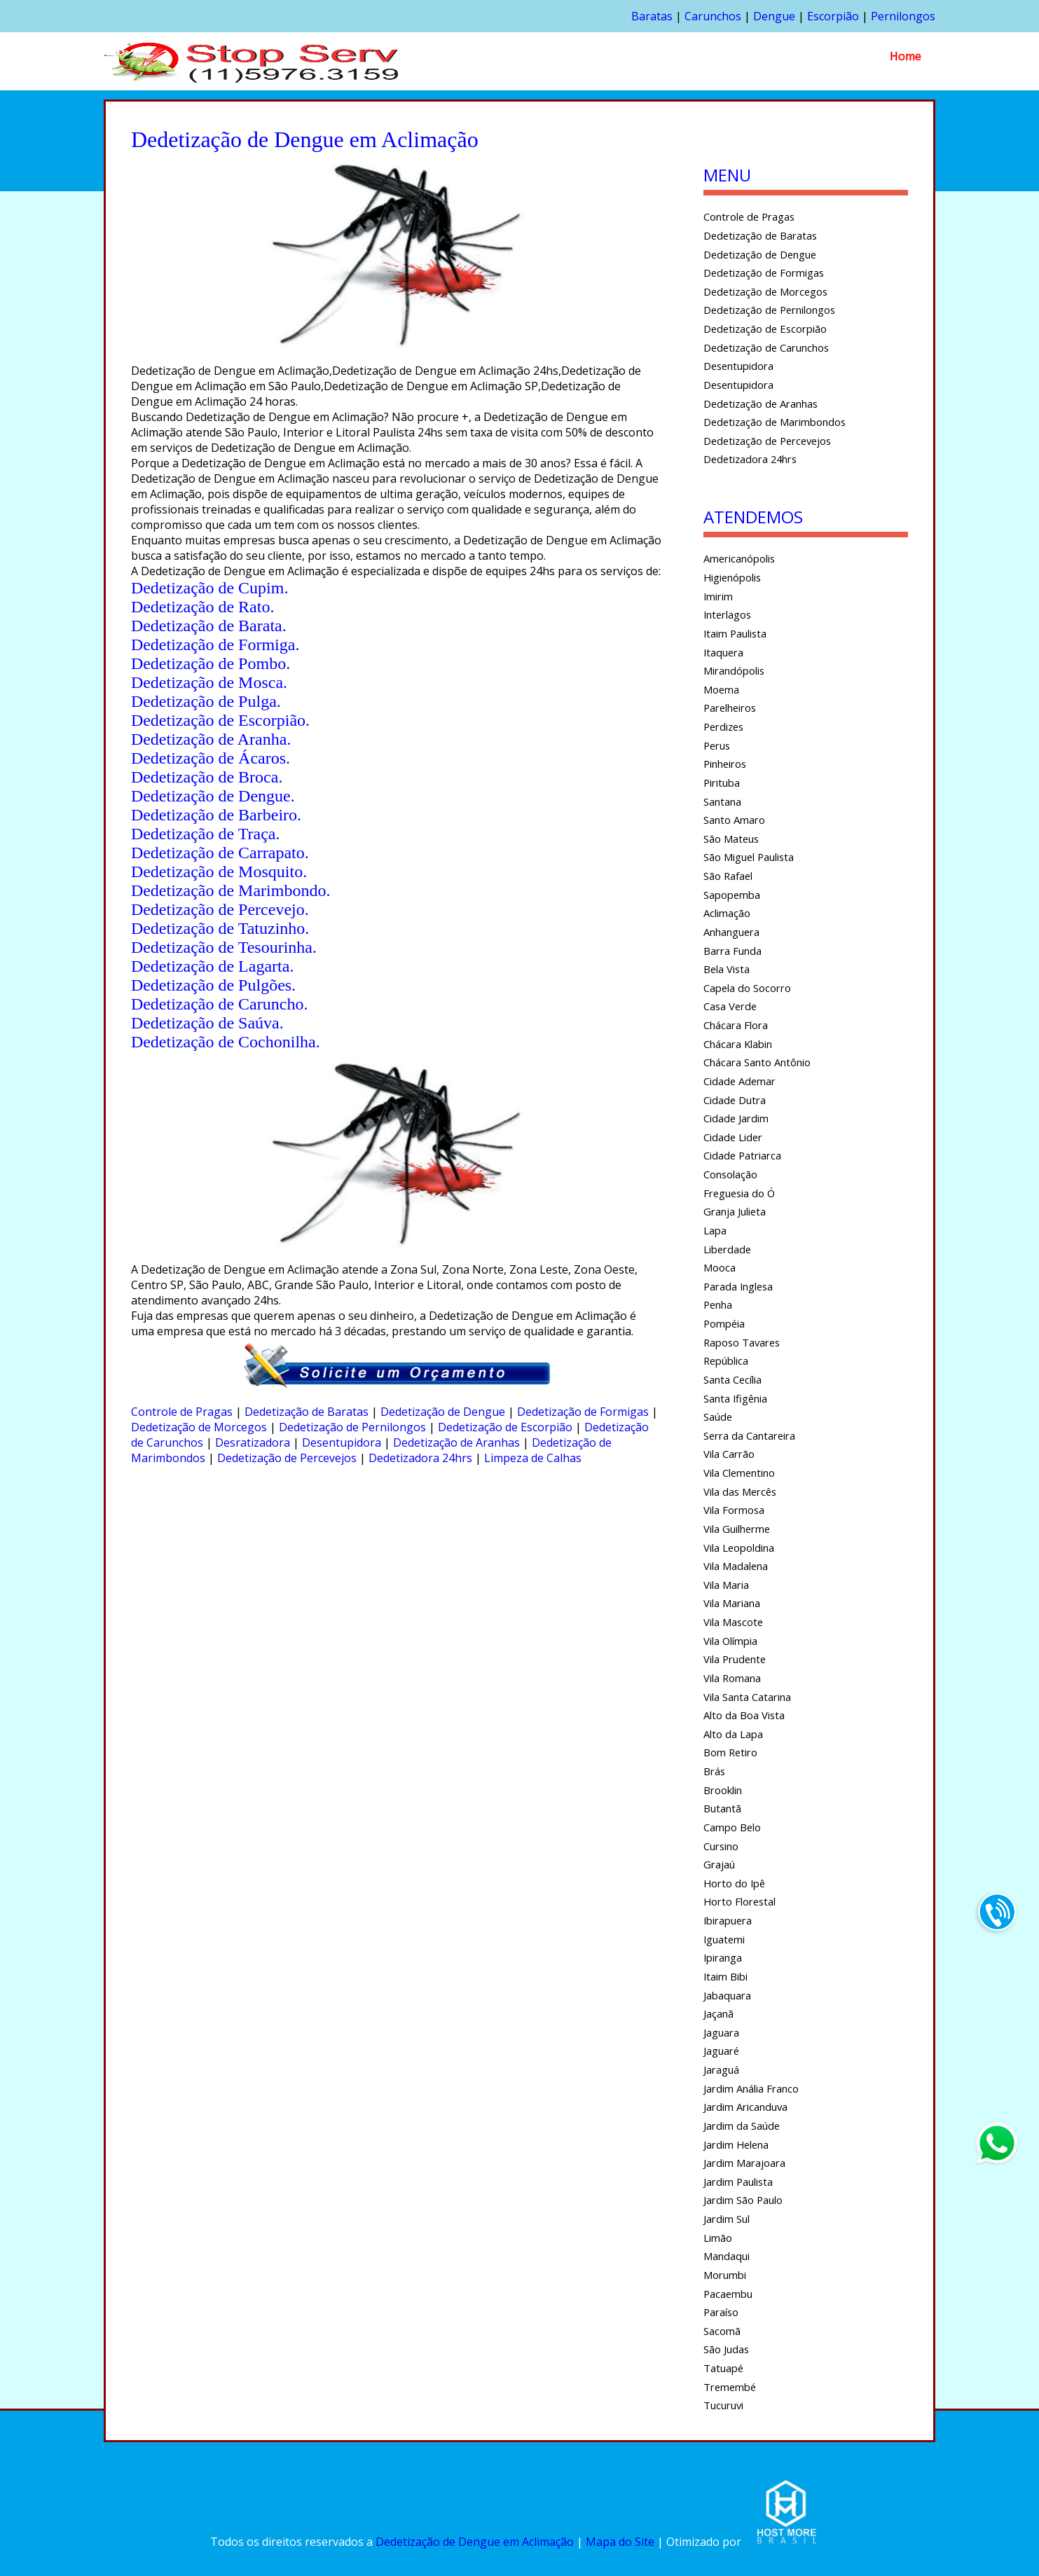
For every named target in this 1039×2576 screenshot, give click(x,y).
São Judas (726, 2349)
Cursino (720, 1846)
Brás (714, 1771)
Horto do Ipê (734, 1883)
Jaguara (721, 2032)
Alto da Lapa (733, 1734)
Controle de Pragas (182, 1411)
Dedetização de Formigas (583, 1411)
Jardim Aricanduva (745, 2107)
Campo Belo (732, 1827)
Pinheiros (724, 764)
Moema (721, 689)
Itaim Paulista (734, 633)
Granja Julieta (734, 1211)
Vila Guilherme (736, 1529)
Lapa (715, 1230)
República (725, 1361)
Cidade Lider (732, 1137)
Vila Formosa (733, 1510)
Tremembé (729, 2387)
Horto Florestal (739, 1901)
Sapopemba (731, 895)
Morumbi (724, 2275)
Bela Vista (726, 969)
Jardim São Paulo (743, 2200)
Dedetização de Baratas (307, 1411)
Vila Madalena (735, 1566)
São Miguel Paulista (748, 857)
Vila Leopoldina (738, 1548)
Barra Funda (732, 951)
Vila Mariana (731, 1603)
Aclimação (726, 913)
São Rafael (727, 876)
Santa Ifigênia (735, 1398)
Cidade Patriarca (742, 1155)
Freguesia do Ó (739, 1193)
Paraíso (720, 2312)
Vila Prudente (734, 1659)
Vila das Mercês (739, 1492)
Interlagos (727, 614)
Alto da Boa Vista (744, 1715)
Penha (717, 1304)
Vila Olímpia (730, 1641)
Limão (717, 2238)
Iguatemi (724, 1939)
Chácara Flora (735, 1025)
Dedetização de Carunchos (766, 347)
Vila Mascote (733, 1622)
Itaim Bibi (725, 1976)
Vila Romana (732, 1678)
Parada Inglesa (738, 1286)
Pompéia (724, 1323)
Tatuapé (723, 2368)
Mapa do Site (620, 2542)
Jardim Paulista (738, 2182)
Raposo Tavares (741, 1342)
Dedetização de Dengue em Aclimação (475, 2542)
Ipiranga (722, 1957)
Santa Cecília (732, 1379)
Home (905, 56)
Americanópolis (739, 558)
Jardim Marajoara (744, 2163)
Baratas (652, 16)
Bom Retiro (730, 1752)
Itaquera (723, 652)
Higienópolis (732, 577)
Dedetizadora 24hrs (420, 1458)
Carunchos (712, 16)
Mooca (719, 1267)
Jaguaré (721, 2051)
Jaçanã (718, 2013)
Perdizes (723, 726)
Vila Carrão (729, 1454)
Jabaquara (727, 1995)
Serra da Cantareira (749, 1435)
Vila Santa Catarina (747, 1697)
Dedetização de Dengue (442, 1411)
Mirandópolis (733, 670)
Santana (722, 801)
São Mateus (731, 839)
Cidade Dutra (734, 1100)
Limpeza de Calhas (533, 1458)
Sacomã (722, 2331)
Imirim (718, 596)
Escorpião (833, 16)
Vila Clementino (739, 1473)
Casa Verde (730, 1006)
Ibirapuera (727, 1920)
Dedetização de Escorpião (505, 1427)
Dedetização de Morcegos (199, 1427)
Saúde (717, 1417)
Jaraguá (721, 2069)
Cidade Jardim (736, 1118)
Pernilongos (903, 16)
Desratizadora (252, 1442)
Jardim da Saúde (741, 2126)
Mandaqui (726, 2256)
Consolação (730, 1174)
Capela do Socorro (747, 988)
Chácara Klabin (737, 1044)
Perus (716, 745)
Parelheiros (729, 708)
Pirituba (721, 783)
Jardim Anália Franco (751, 2088)
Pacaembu (727, 2294)
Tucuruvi (723, 2405)
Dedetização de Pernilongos (352, 1427)
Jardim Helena (736, 2144)
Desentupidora (341, 1442)
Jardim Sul (726, 2219)
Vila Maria (726, 1585)
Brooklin (722, 1790)
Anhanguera (731, 932)
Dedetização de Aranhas (456, 1442)
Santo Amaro (734, 820)
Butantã (722, 1808)
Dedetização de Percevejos (287, 1458)
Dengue (774, 16)
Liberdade (727, 1249)
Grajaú (719, 1864)
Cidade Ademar (739, 1081)
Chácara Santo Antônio (757, 1062)
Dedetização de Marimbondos (774, 422)
